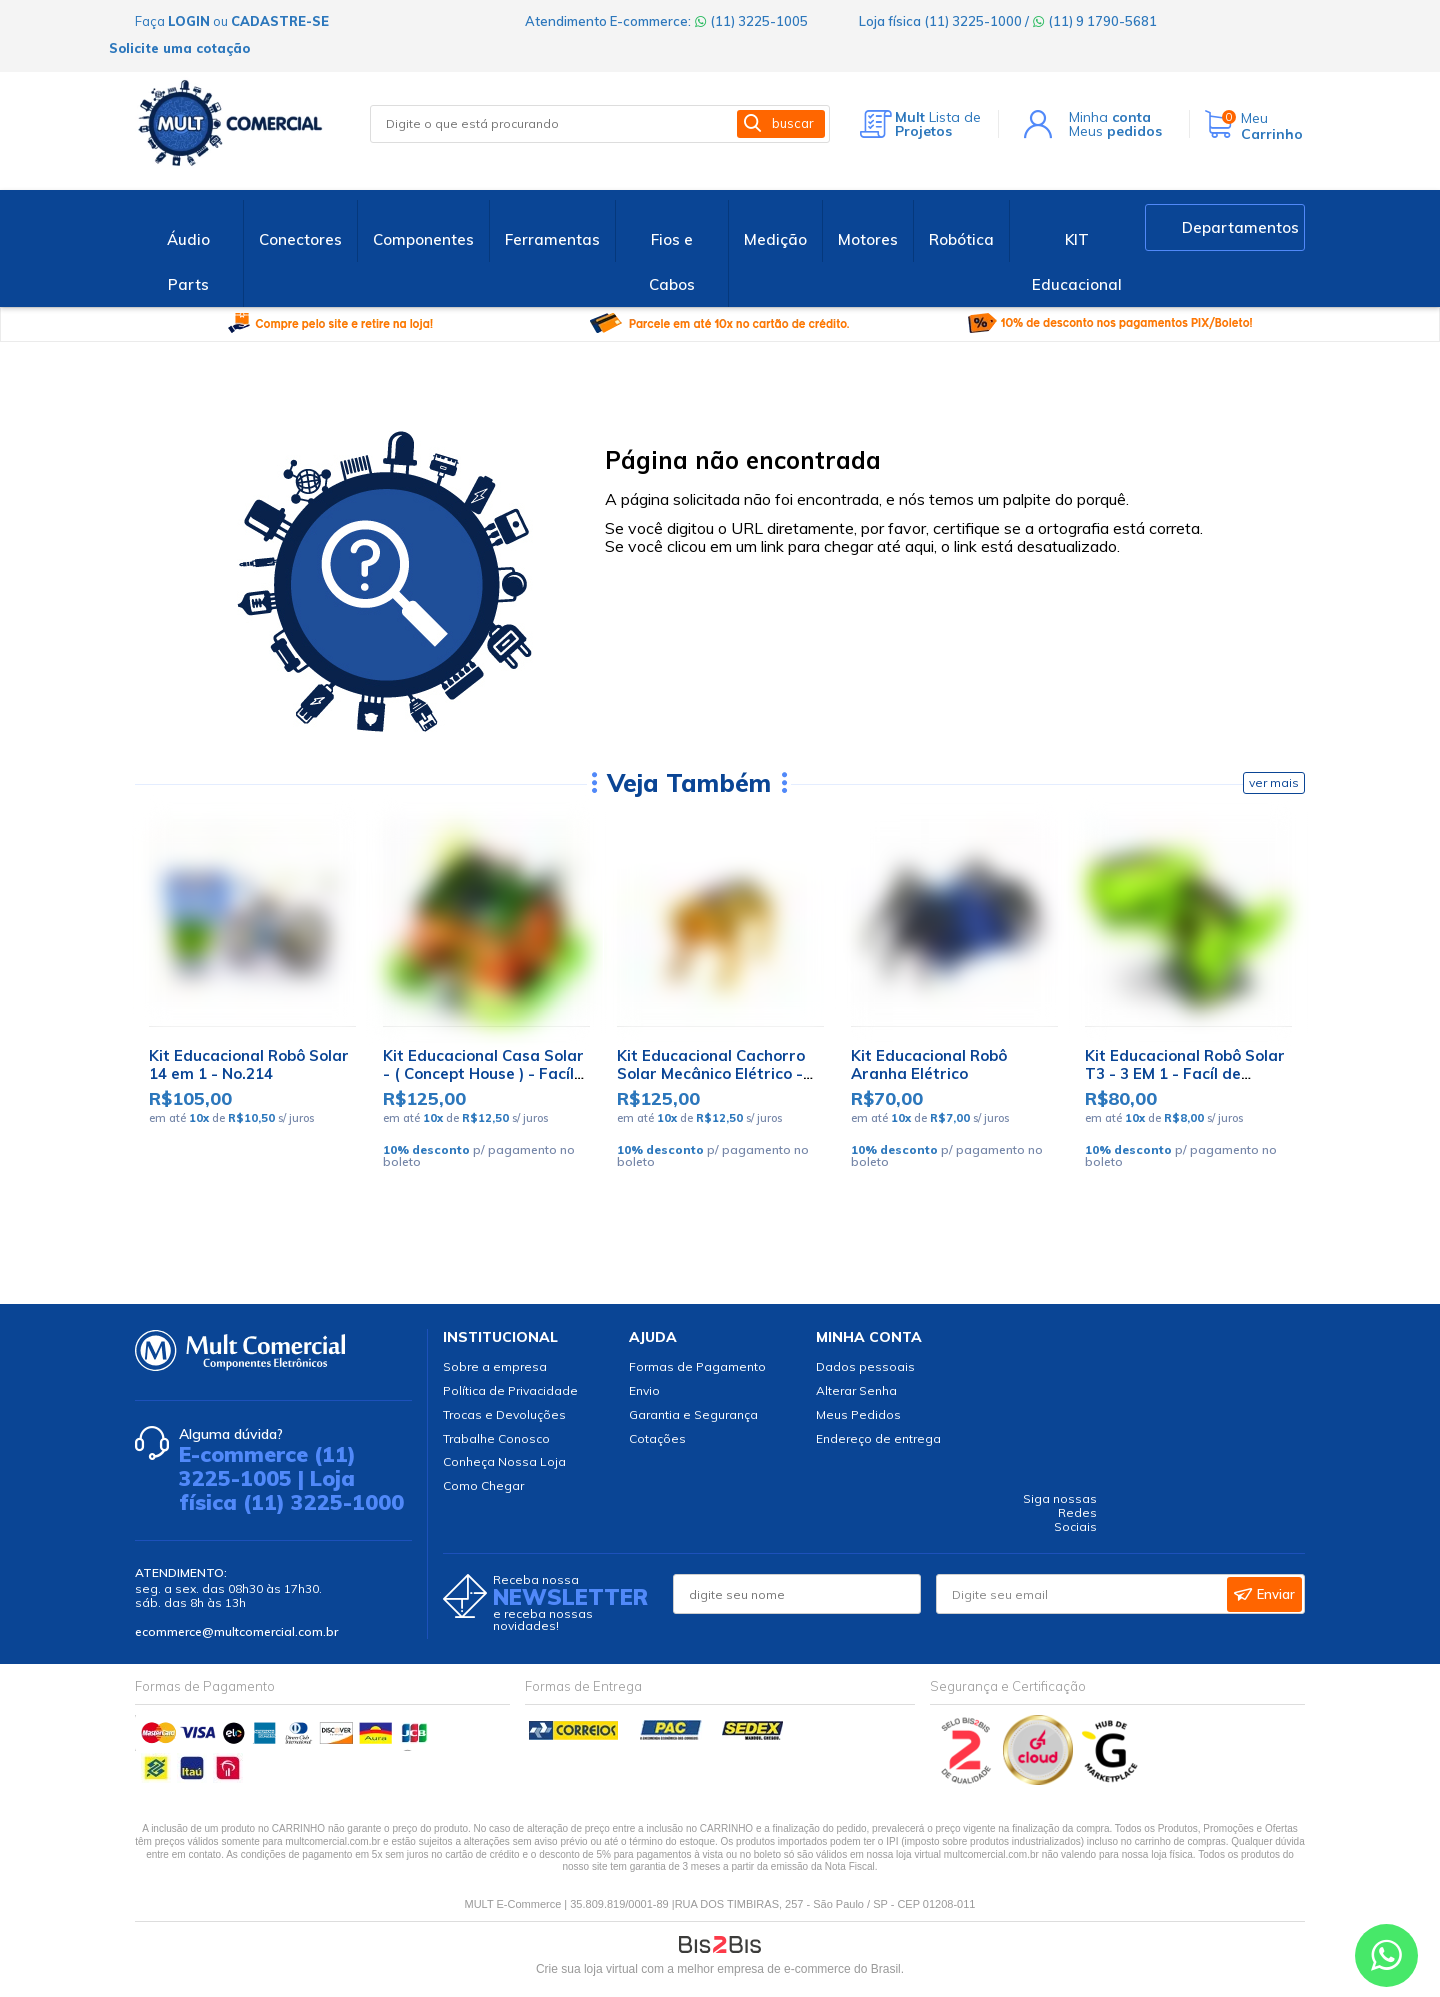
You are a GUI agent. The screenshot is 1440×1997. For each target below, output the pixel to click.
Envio (644, 1390)
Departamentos (1240, 227)
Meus (1115, 131)
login (189, 21)
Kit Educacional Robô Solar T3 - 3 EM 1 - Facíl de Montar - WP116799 (1185, 1073)
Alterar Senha (856, 1390)
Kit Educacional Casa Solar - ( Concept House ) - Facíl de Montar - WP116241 (483, 1073)
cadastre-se (280, 21)
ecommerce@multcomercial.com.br (236, 1631)
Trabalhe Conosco (496, 1438)
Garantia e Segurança (693, 1414)
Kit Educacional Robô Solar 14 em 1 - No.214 (249, 1064)
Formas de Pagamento (697, 1366)
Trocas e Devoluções (504, 1414)
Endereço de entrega (878, 1438)
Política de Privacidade (510, 1390)
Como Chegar (483, 1485)
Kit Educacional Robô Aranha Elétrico (929, 1064)
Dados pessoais (865, 1366)
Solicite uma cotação (179, 48)
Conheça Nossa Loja (504, 1461)
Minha (1110, 117)
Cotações (657, 1438)
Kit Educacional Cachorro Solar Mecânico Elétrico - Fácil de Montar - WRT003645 (711, 1082)
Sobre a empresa (495, 1366)
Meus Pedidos (858, 1414)
